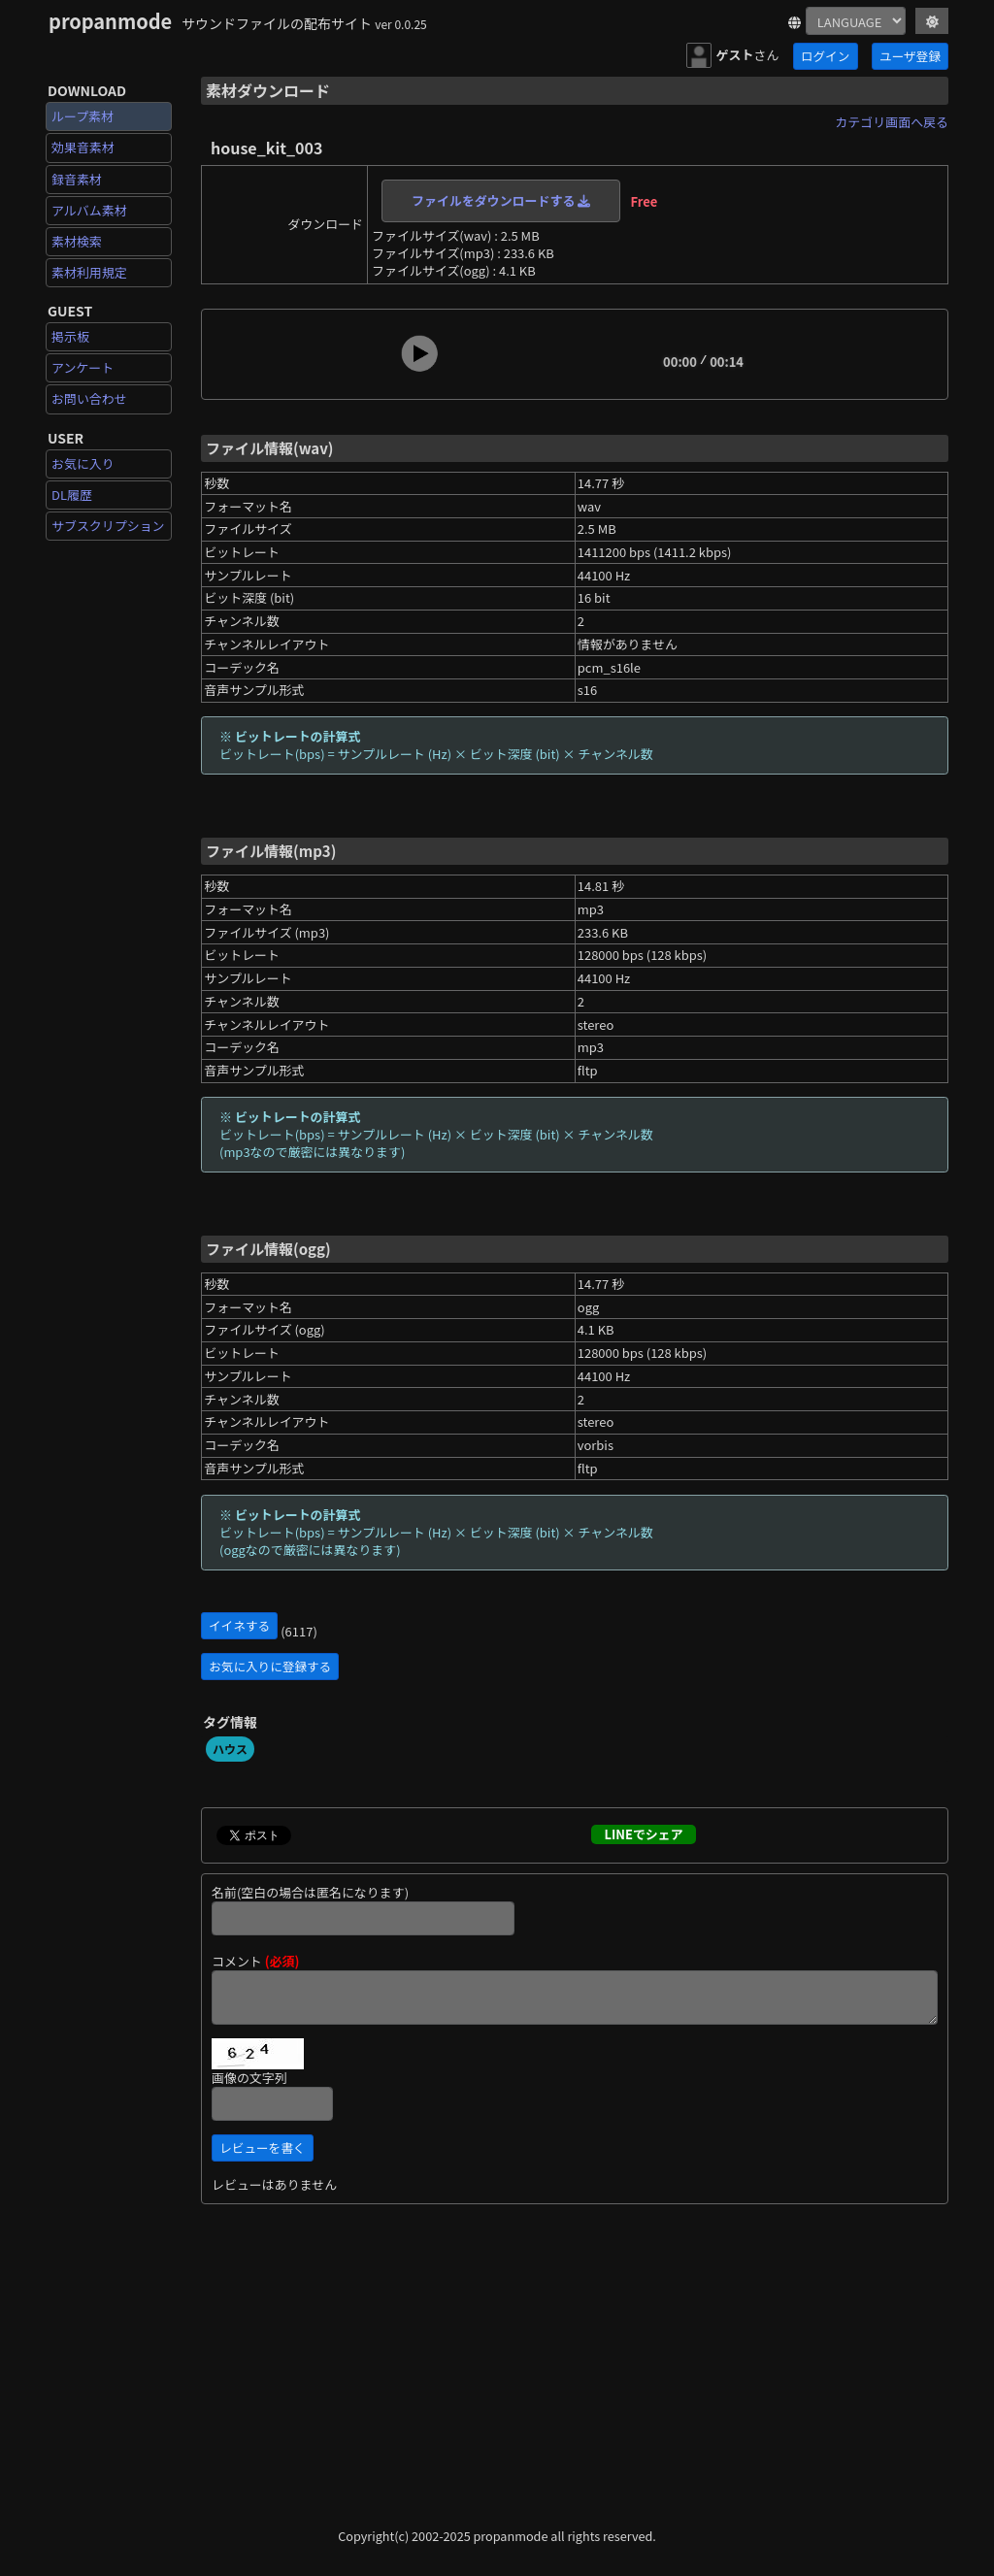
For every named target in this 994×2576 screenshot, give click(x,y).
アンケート (82, 367)
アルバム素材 (89, 210)
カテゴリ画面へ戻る (891, 122)
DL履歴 (71, 494)
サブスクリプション (108, 525)
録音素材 (76, 179)
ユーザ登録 (910, 56)
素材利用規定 (89, 272)
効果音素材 (83, 147)
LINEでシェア (643, 1834)
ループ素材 (82, 116)
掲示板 (70, 336)
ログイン (825, 56)
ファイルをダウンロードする (501, 200)
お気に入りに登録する (270, 1666)
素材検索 (76, 241)
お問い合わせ (89, 398)
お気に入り (83, 463)
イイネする (239, 1625)
